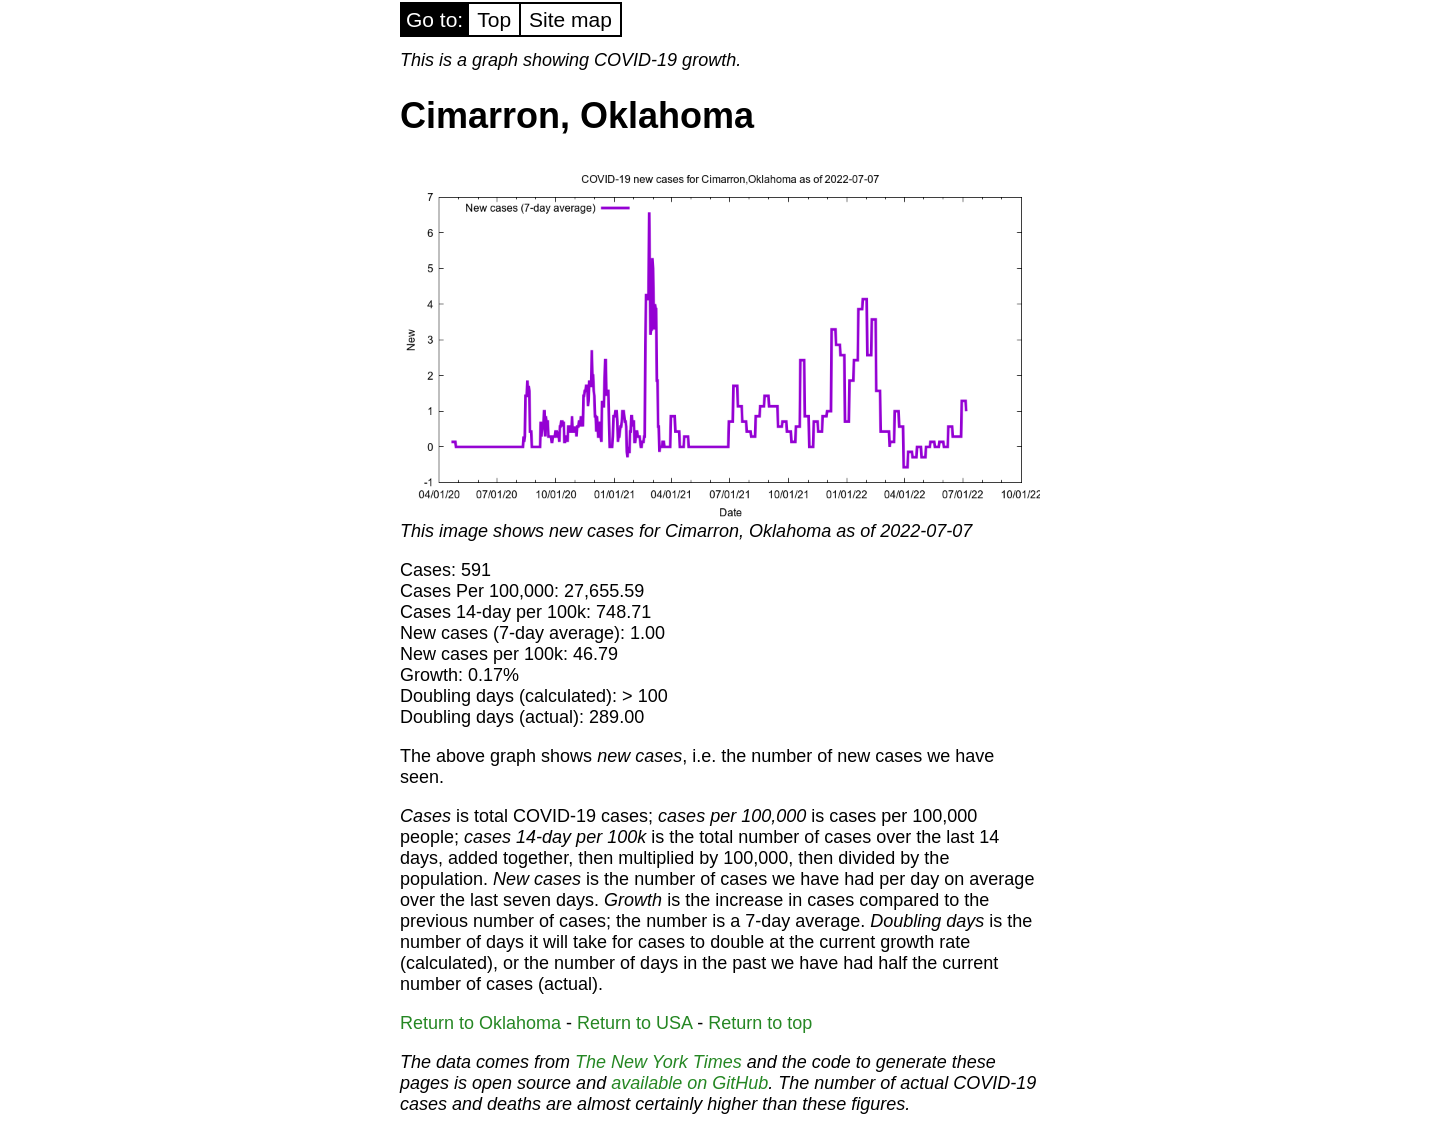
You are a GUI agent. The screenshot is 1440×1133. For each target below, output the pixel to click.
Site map (570, 19)
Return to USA (634, 1023)
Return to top (760, 1023)
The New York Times (658, 1062)
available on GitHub (689, 1083)
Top (494, 19)
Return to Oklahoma (480, 1023)
